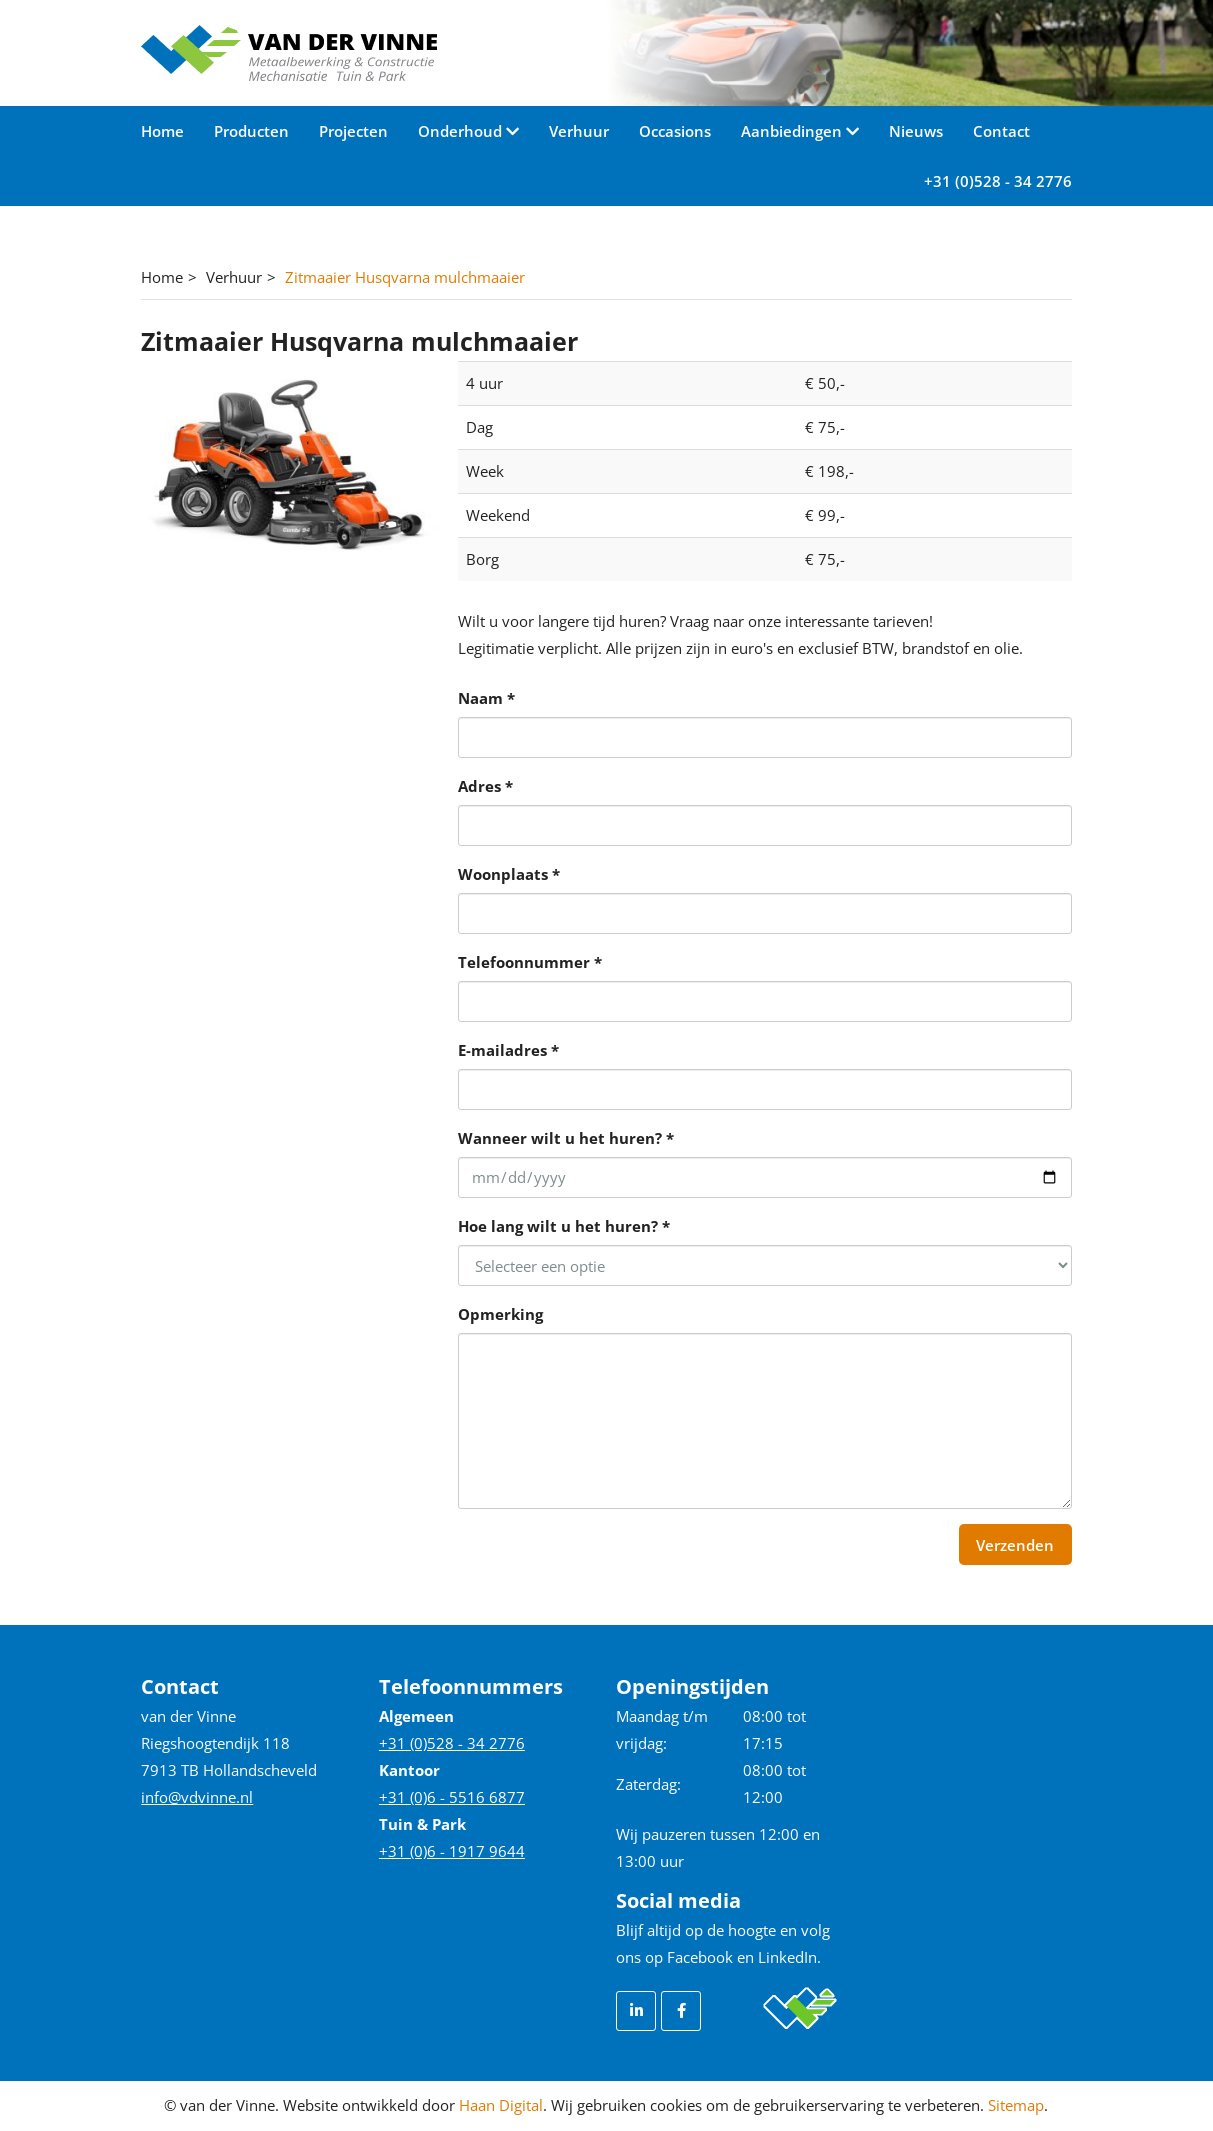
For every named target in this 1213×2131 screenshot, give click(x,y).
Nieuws (916, 131)
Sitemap (1016, 2105)
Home (162, 131)
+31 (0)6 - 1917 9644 (452, 1851)
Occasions (675, 131)
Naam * (486, 698)
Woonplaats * (509, 874)
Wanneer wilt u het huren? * (566, 1138)
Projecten (353, 131)
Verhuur (579, 131)
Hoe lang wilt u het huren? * (564, 1226)
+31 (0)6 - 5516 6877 (452, 1797)
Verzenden (1015, 1545)
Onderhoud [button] (462, 131)
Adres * (485, 786)
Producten (251, 131)
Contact (1001, 131)
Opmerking (500, 1314)
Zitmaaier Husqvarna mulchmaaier (405, 277)
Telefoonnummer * (530, 962)
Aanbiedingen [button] (793, 131)
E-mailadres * (508, 1050)
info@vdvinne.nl (197, 1797)
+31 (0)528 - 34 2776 (998, 181)
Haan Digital (501, 2105)
